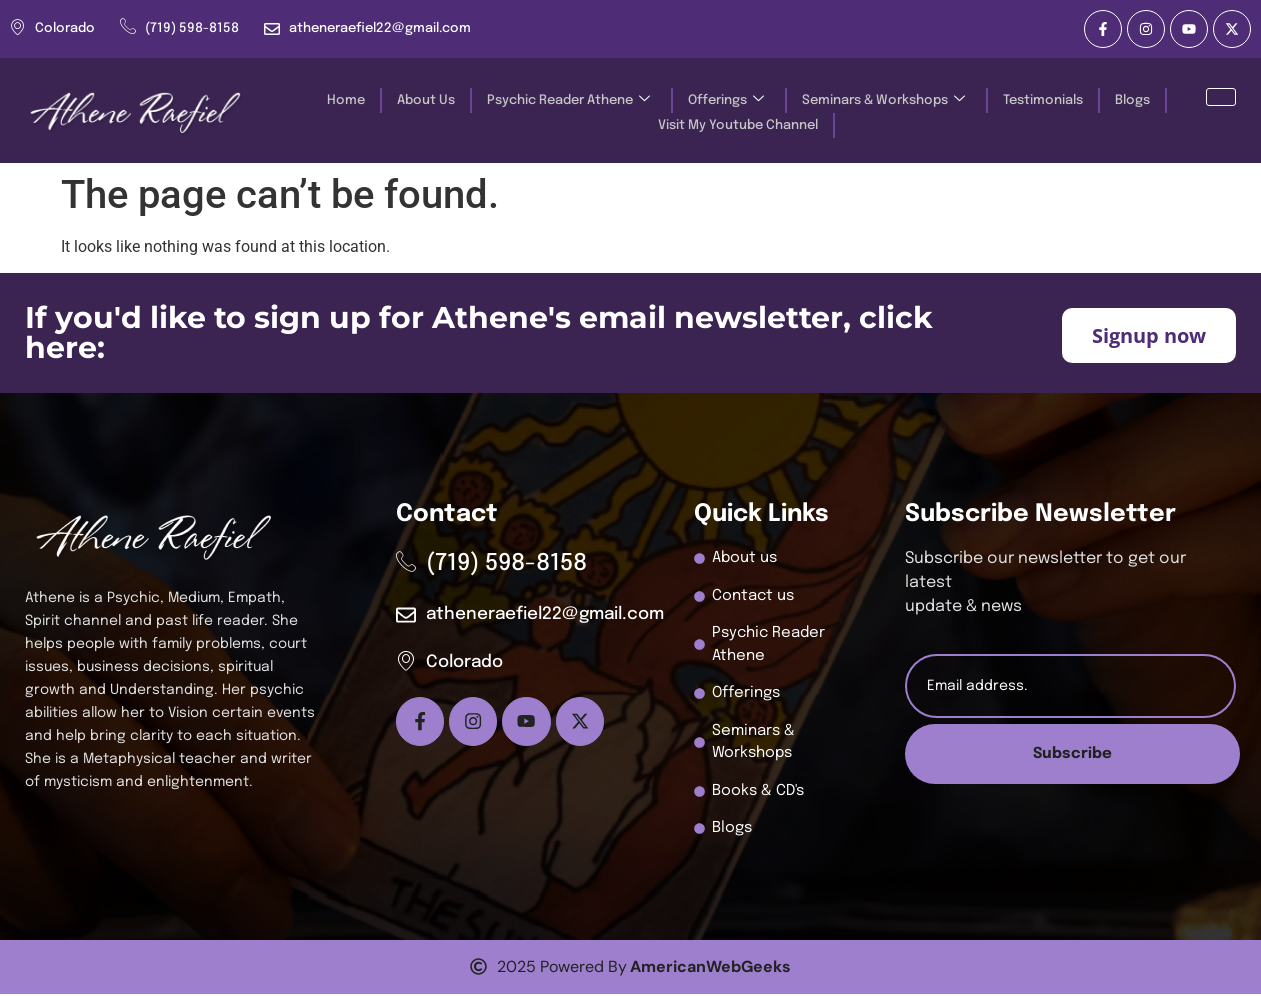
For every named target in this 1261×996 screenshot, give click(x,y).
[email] (1070, 686)
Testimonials (1041, 100)
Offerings (724, 100)
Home (344, 100)
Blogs (1130, 100)
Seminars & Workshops (881, 100)
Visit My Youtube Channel (737, 125)
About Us (424, 100)
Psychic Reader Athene (566, 100)
